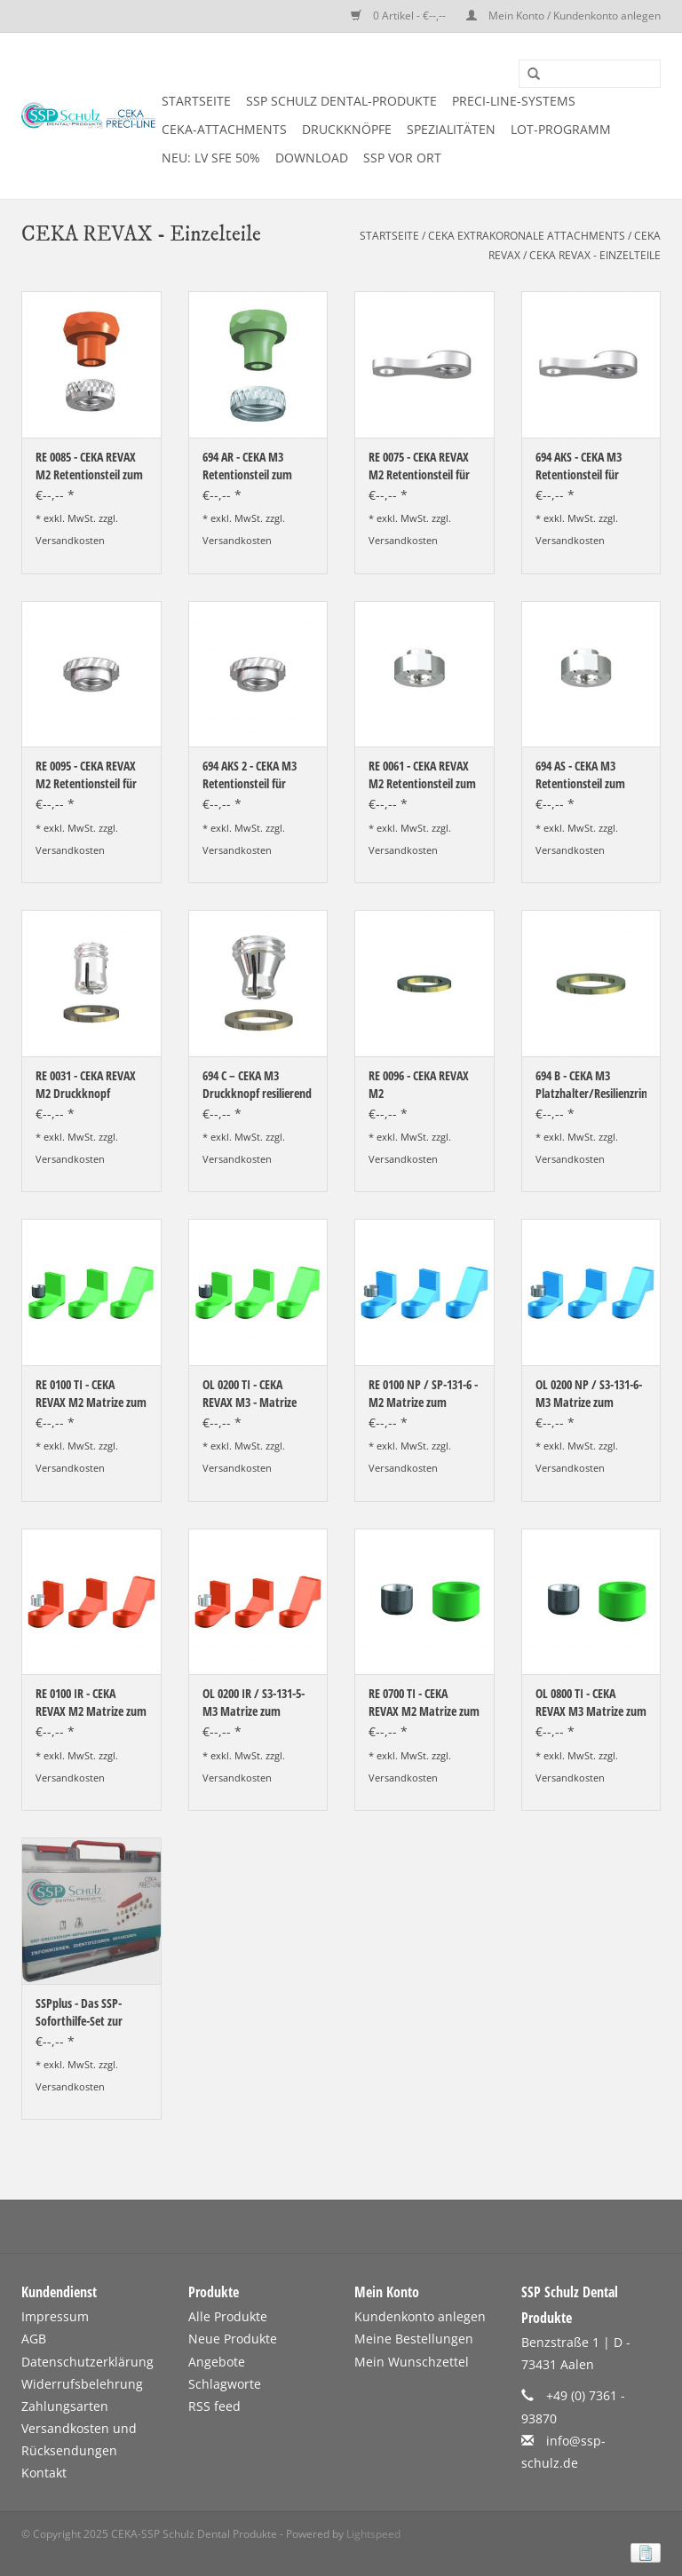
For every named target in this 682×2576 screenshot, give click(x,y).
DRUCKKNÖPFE (347, 129)
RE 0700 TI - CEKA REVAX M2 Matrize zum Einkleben (424, 1702)
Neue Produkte (232, 2338)
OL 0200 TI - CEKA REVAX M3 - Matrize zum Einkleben (249, 1393)
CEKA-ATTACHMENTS (224, 129)
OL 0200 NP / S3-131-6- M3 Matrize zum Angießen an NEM (588, 1393)
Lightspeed (373, 2533)
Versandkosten (70, 540)
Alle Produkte (227, 2316)
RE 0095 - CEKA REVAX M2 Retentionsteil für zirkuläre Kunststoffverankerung (91, 775)
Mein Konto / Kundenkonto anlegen (563, 15)
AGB (33, 2338)
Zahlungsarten (64, 2406)
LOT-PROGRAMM (561, 129)
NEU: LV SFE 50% (211, 157)
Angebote (216, 2361)
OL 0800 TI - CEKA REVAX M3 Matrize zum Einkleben (590, 1702)
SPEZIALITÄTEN (451, 129)
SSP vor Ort (402, 157)
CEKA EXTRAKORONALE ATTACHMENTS (526, 235)
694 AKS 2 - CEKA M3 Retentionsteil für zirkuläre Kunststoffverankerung (257, 775)
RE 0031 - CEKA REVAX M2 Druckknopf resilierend (86, 1084)
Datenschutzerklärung (87, 2361)
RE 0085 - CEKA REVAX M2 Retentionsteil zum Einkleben (89, 466)
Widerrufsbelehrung (82, 2383)
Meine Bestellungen (413, 2338)
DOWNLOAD (311, 157)
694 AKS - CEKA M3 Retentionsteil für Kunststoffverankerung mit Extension (590, 466)
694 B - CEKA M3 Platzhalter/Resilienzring (591, 1084)
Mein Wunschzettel (411, 2361)
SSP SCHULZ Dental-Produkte (341, 100)
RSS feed (214, 2406)
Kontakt (44, 2472)
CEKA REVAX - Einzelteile (595, 255)
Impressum (55, 2316)
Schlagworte (224, 2383)
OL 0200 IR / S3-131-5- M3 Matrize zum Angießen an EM (253, 1702)
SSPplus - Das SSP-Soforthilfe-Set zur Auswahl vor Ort (79, 2012)
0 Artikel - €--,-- (399, 15)
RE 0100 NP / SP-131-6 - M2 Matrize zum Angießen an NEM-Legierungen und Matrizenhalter (423, 1393)
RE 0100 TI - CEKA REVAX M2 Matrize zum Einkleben (91, 1393)
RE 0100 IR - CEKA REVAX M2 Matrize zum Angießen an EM (91, 1702)
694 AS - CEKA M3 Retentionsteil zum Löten (580, 775)
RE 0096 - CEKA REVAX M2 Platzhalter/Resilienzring (424, 1084)
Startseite (196, 100)
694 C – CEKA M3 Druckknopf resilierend (257, 1084)
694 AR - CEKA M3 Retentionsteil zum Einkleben (247, 466)
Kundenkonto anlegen (420, 2316)
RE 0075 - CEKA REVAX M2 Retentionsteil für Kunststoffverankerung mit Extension (424, 466)
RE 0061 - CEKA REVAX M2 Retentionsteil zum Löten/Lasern (422, 775)
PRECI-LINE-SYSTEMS (513, 100)
